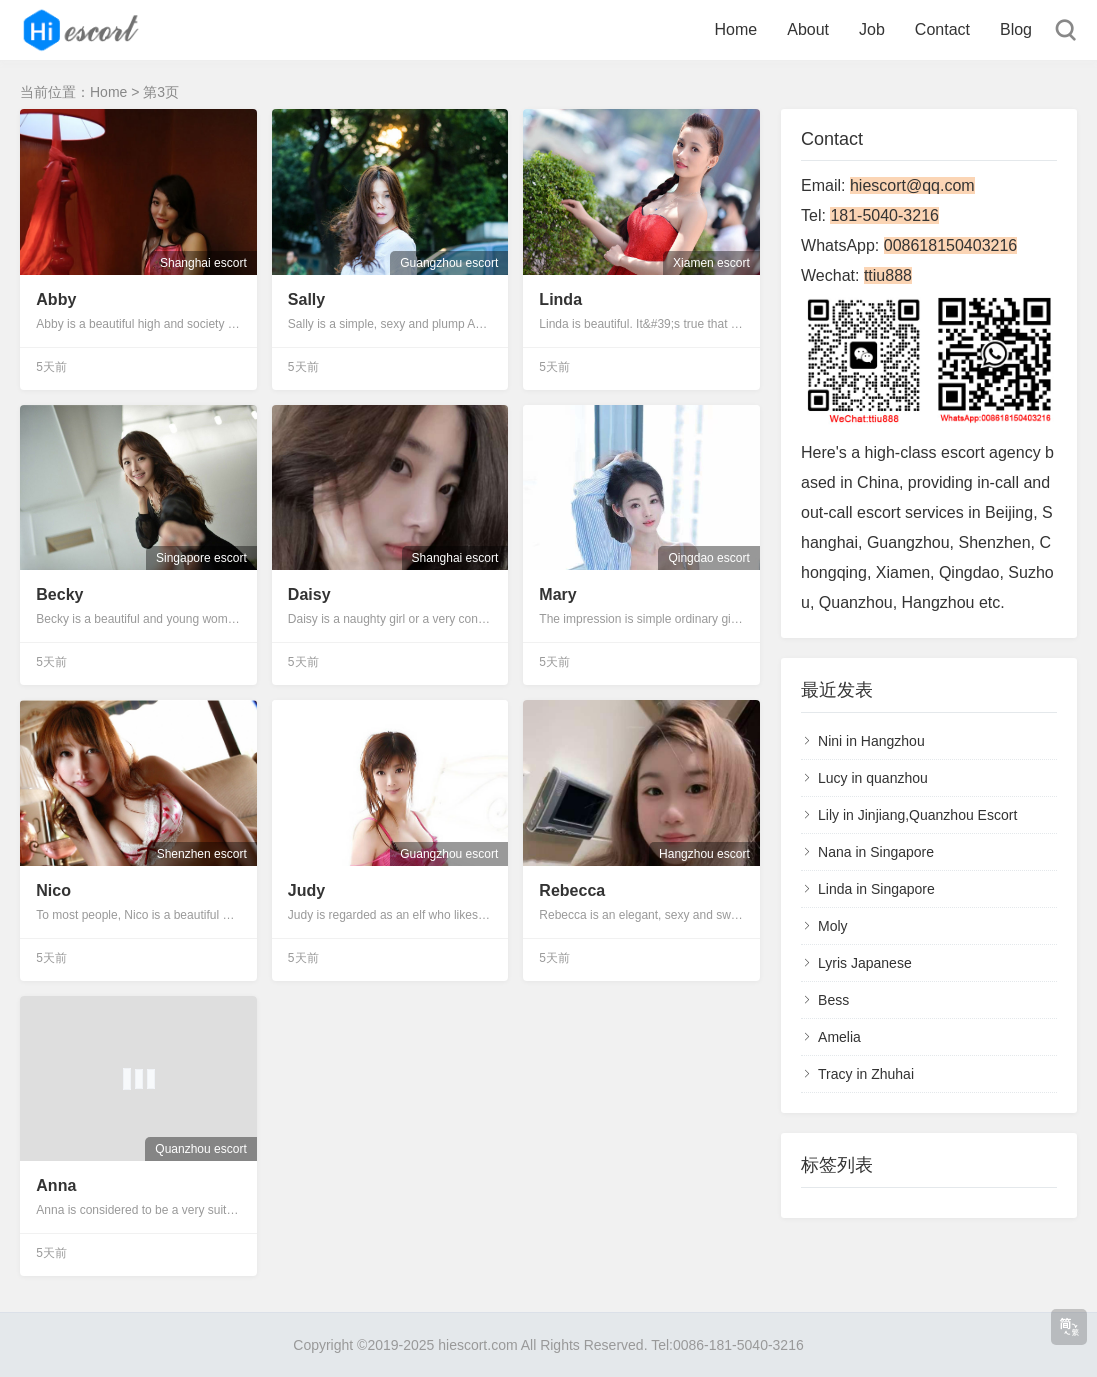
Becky (59, 594)
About (808, 29)
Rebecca (572, 890)
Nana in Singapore (876, 852)
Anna (56, 1185)
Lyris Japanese (865, 963)
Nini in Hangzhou (871, 741)
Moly (833, 926)
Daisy (309, 594)
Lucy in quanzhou (873, 778)
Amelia (839, 1037)
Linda (560, 299)
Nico (53, 890)
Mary (557, 594)
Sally (306, 299)
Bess (833, 1000)
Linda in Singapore (876, 889)
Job (872, 29)
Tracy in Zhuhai (866, 1074)
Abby (56, 299)
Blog (1016, 29)
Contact (942, 29)
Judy (306, 890)
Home (736, 29)
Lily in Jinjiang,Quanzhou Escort (917, 815)
